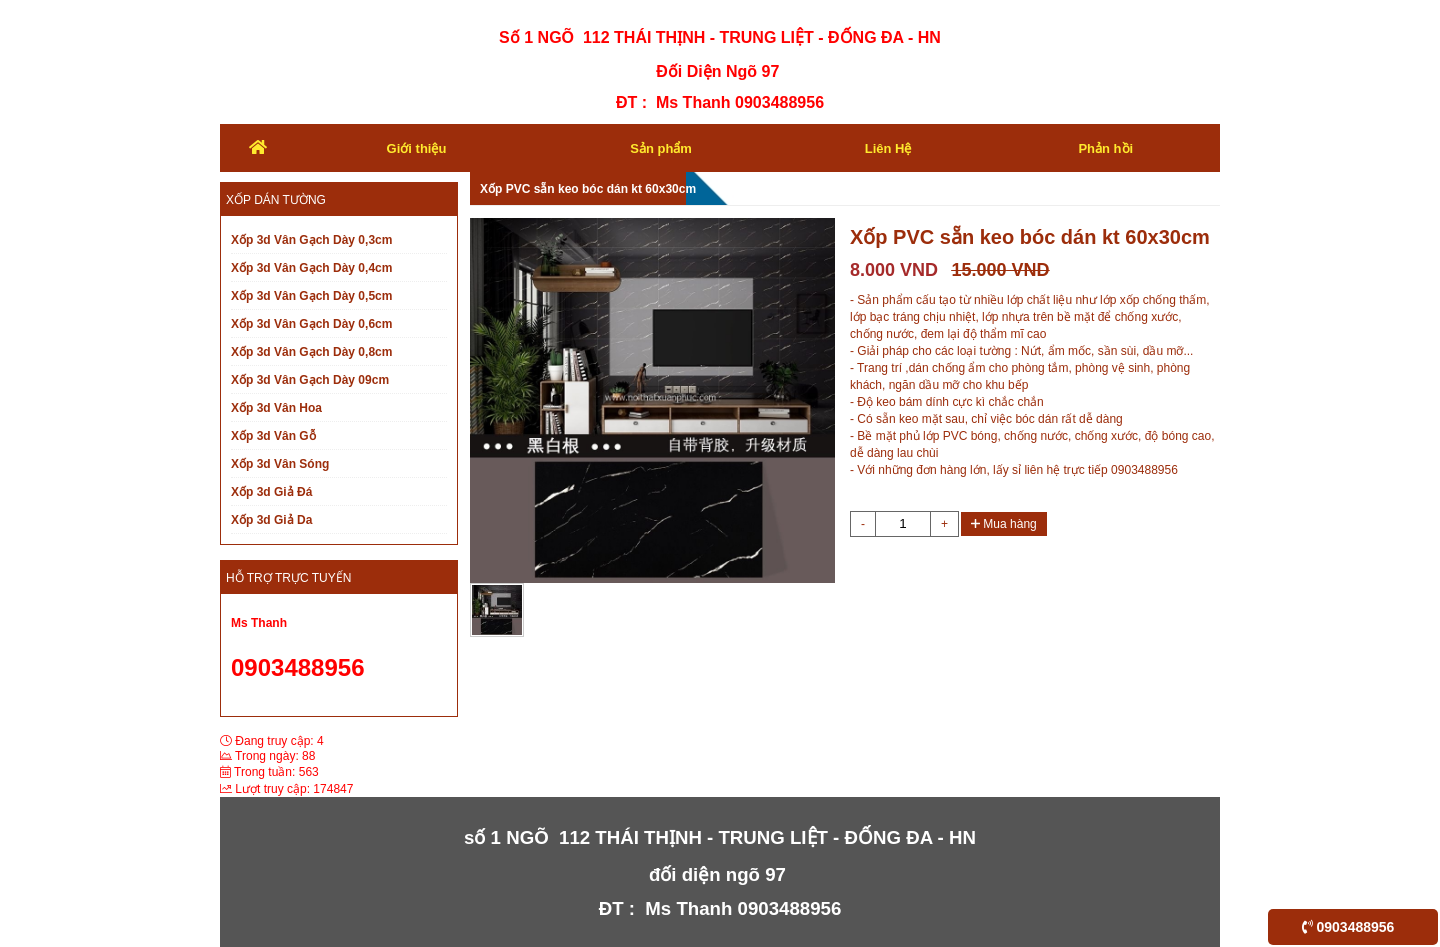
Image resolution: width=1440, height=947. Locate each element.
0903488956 (1348, 927)
